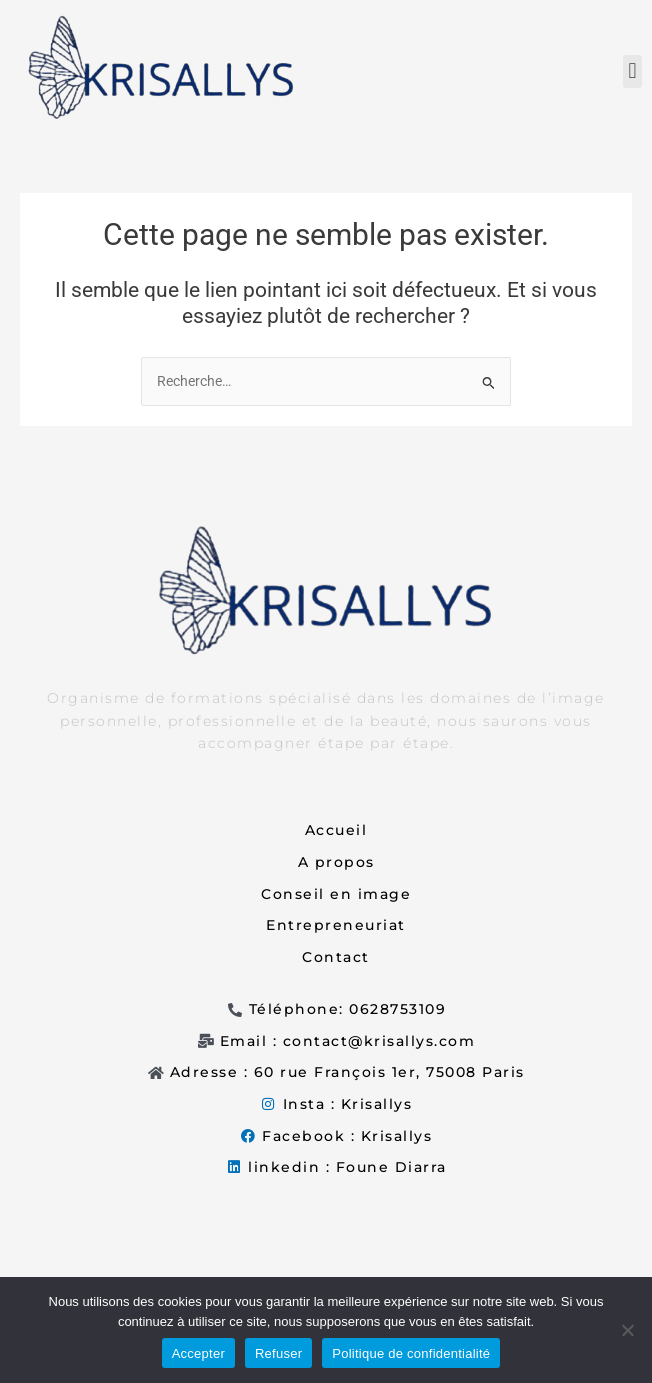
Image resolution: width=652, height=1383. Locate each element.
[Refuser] (627, 1330)
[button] (632, 71)
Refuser (278, 1353)
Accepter (198, 1353)
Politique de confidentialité (411, 1353)
